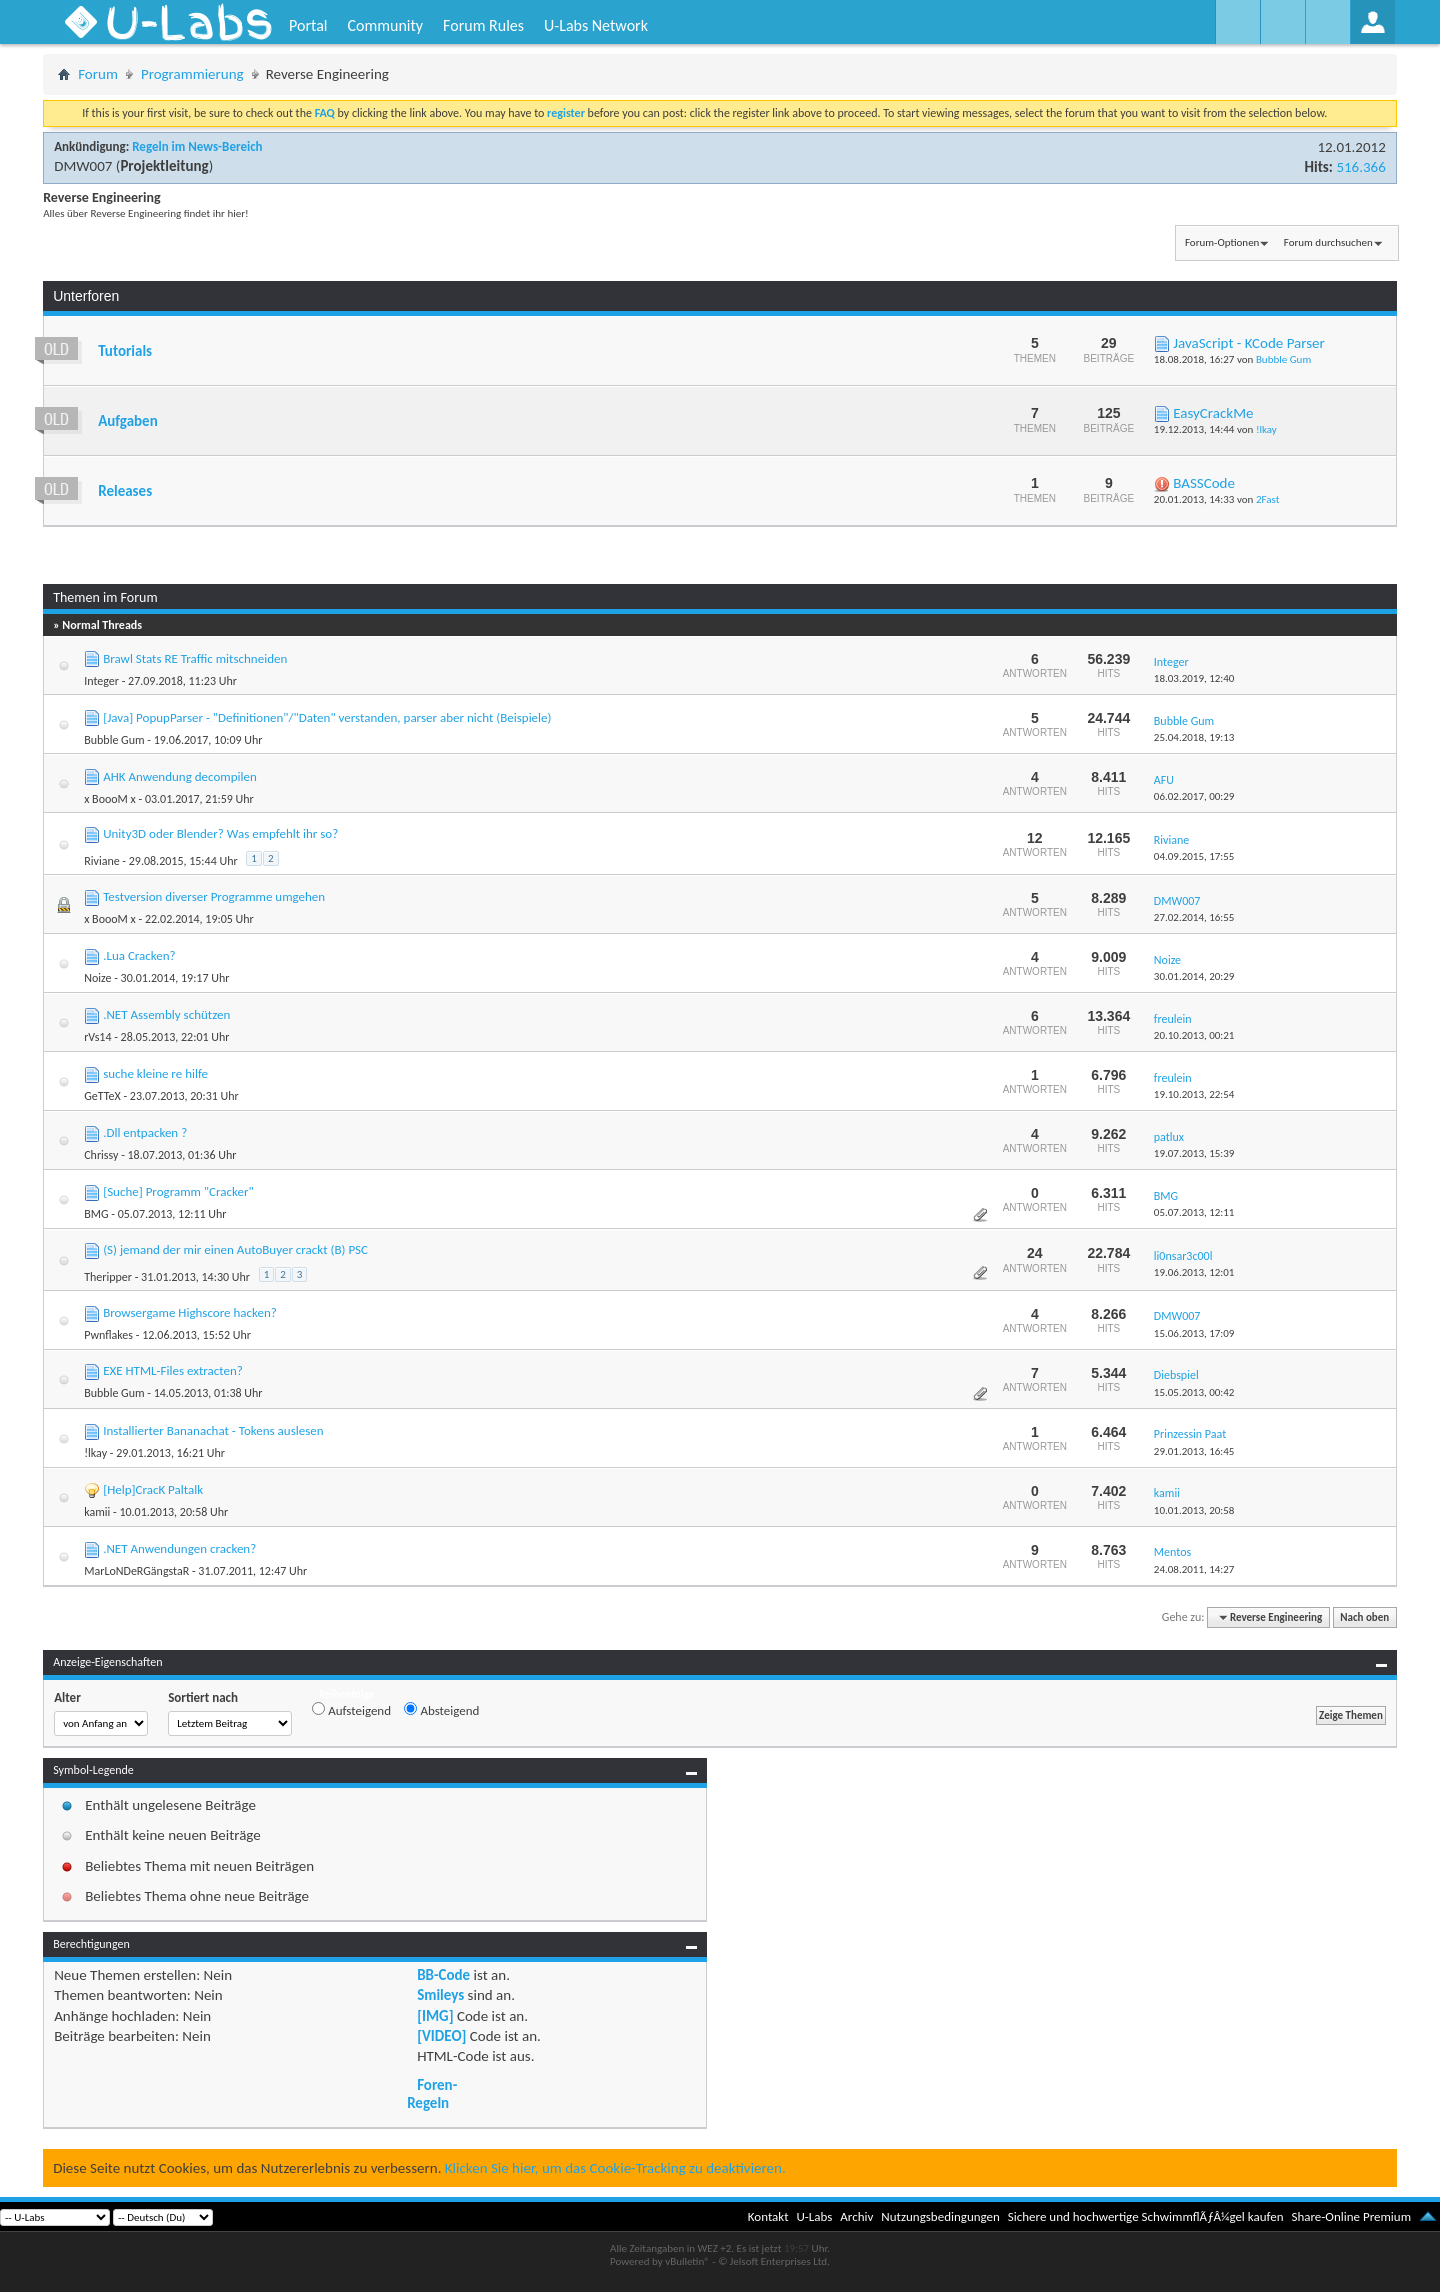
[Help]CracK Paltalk (153, 1489)
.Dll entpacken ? (145, 1132)
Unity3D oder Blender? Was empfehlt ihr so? (220, 833)
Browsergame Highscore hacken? (190, 1312)
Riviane (101, 861)
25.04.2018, (1194, 737)
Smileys (440, 1995)
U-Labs (815, 2216)
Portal (308, 25)
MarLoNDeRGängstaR (136, 1571)
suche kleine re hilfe (155, 1073)
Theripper (108, 1277)
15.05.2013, (1194, 1392)
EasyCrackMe (1213, 413)
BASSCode (1204, 483)
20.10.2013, (1194, 1035)
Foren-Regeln (432, 2094)
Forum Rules (483, 25)
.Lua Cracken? (139, 955)
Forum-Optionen (1222, 242)
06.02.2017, (1194, 796)
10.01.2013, (1194, 1510)
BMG (96, 1214)
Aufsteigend (351, 1710)
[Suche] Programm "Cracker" (178, 1191)
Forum (98, 74)
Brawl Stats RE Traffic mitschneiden (195, 658)
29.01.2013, (1194, 1451)
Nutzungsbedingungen (940, 2216)
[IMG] (435, 2016)
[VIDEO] (441, 2036)
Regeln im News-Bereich (197, 146)
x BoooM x (110, 799)
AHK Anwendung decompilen (180, 776)
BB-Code (443, 1975)
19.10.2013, (1194, 1094)
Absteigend (441, 1710)
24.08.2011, (1194, 1569)
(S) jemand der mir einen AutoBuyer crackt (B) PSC (235, 1249)
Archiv (856, 2216)
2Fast (1267, 499)
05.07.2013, (1194, 1212)
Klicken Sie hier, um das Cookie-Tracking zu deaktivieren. (615, 2168)
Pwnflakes (108, 1335)
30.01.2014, (1194, 976)
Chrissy (101, 1155)
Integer (101, 681)
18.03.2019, (1194, 678)
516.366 (1360, 167)
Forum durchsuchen (1328, 242)
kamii (97, 1512)
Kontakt (768, 2216)
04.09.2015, (1194, 856)
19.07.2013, (1194, 1153)
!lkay (1266, 429)
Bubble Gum (1283, 359)
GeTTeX (102, 1096)
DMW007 (83, 166)
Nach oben (1364, 1617)
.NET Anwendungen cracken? (179, 1548)
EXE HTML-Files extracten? (173, 1370)
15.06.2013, (1194, 1333)
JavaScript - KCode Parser (1249, 343)
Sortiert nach (203, 1697)
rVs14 (97, 1037)
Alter (67, 1697)
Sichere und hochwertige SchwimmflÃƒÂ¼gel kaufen (1146, 2216)
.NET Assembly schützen (166, 1014)
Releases (125, 491)
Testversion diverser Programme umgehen (214, 896)
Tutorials (125, 351)
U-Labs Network (596, 25)
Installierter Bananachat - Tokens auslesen (213, 1430)
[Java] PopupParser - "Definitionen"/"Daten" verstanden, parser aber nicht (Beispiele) (327, 717)
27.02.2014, (1194, 917)
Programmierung (192, 74)
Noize (97, 978)
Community (385, 25)
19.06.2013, (1194, 1272)
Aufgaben (128, 421)
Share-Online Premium (1351, 2216)
